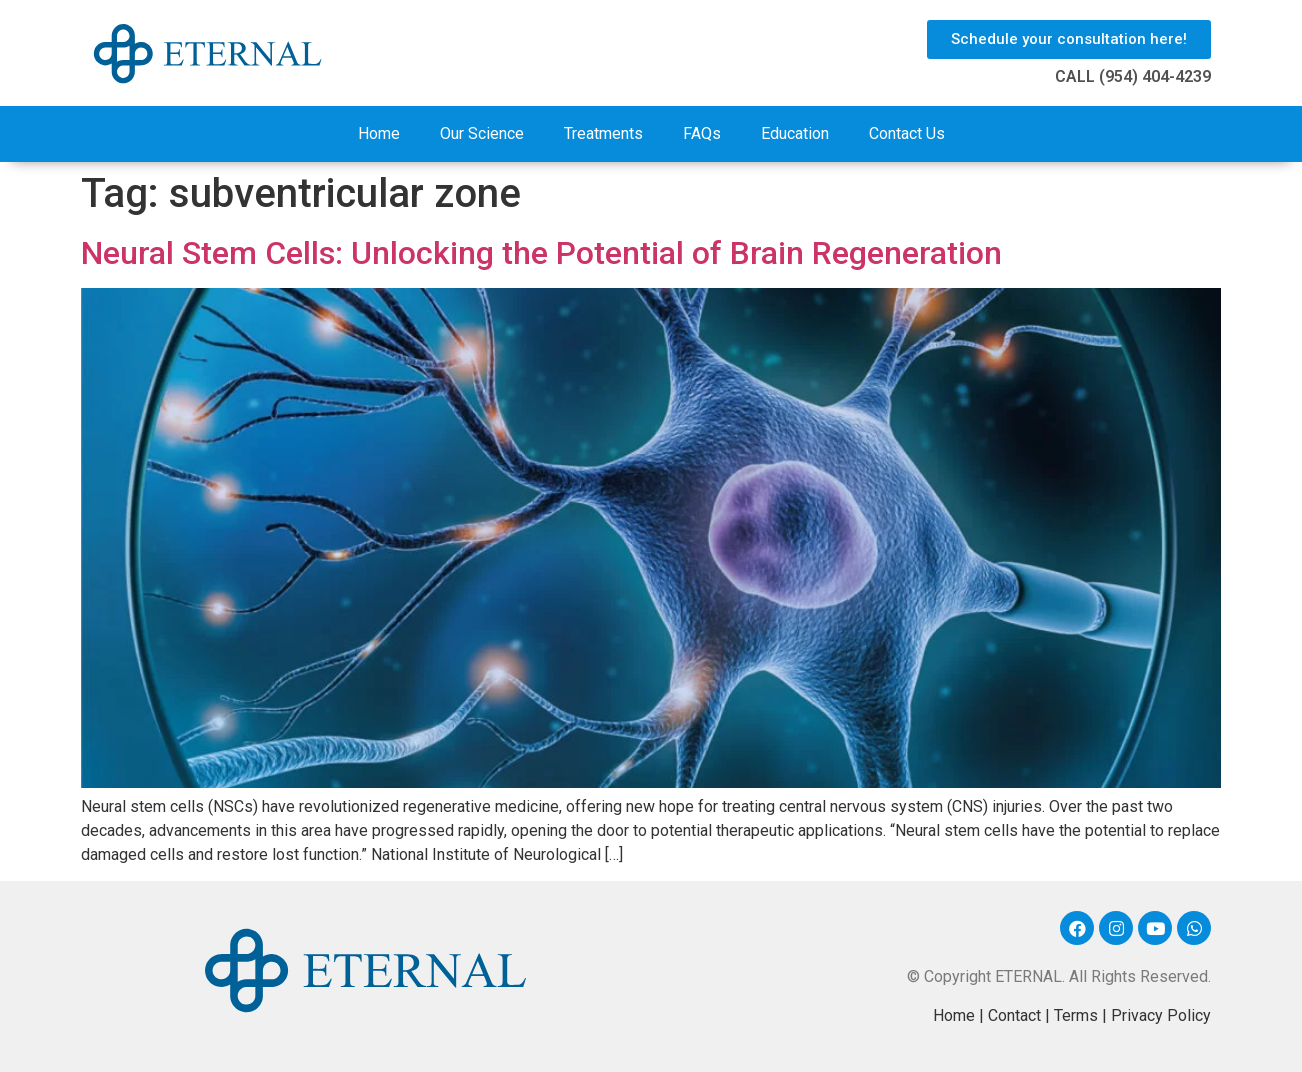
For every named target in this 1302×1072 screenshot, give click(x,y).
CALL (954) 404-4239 (1133, 76)
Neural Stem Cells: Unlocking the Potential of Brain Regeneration (541, 253)
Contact (1014, 1015)
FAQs (702, 133)
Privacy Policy (1161, 1015)
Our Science (482, 133)
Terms (1076, 1015)
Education (795, 133)
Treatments (603, 133)
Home (379, 133)
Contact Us (907, 133)
